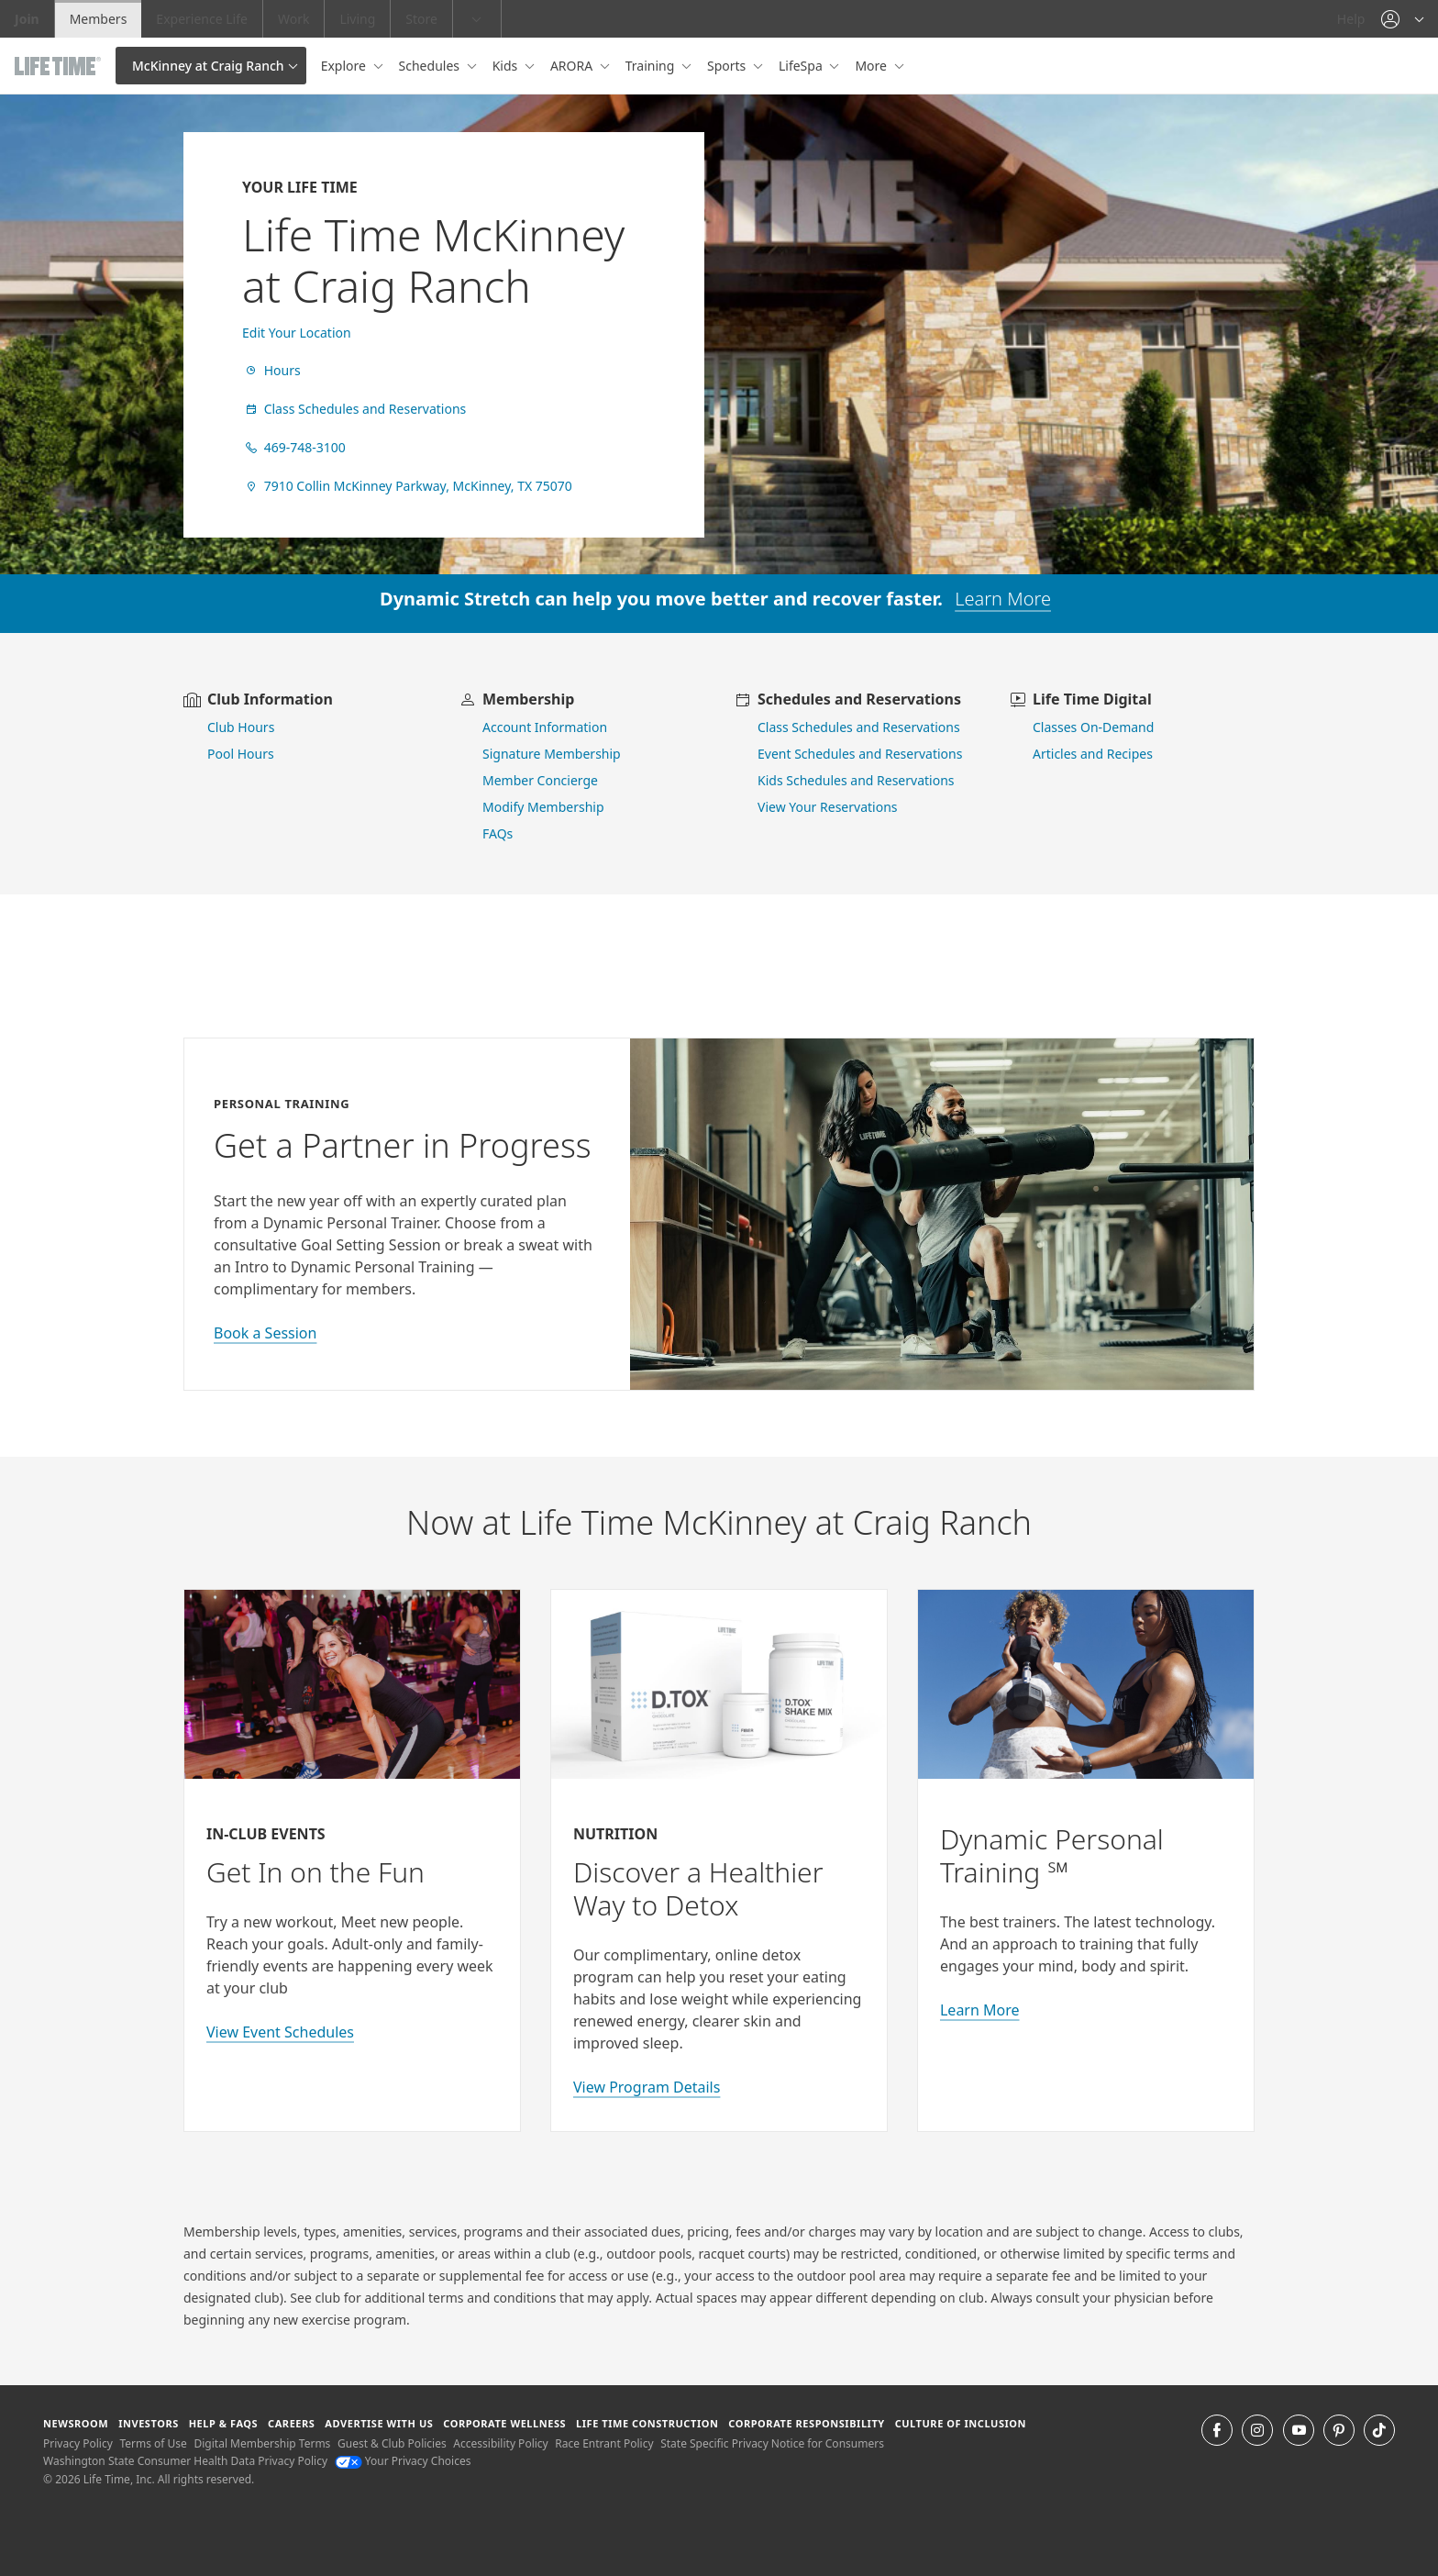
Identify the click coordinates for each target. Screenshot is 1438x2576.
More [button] (872, 65)
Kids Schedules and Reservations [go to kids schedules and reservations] (856, 780)
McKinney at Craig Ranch (208, 65)
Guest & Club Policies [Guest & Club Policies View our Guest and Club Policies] (392, 2443)
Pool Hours (240, 753)
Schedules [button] (431, 65)
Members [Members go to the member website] (98, 19)
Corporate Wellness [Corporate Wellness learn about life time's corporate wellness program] (504, 2423)
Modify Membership (543, 807)
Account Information (544, 727)
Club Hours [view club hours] (240, 727)
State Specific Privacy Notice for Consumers (772, 2443)
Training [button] (651, 65)
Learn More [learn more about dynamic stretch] (1003, 598)
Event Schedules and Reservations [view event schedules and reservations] (860, 753)
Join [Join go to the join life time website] (27, 19)
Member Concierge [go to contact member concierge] (540, 780)
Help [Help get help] (1351, 19)
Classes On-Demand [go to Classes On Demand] (1093, 727)
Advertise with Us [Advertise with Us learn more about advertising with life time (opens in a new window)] (379, 2423)
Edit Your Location (296, 332)
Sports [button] (728, 65)
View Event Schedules (280, 2032)
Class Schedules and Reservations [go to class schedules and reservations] (859, 727)
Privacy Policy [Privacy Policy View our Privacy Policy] (78, 2443)
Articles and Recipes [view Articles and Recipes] (1093, 753)
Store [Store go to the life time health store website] (421, 19)
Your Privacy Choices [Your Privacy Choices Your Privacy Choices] (403, 2461)
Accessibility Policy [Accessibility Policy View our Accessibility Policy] (500, 2443)
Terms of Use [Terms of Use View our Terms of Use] (152, 2443)
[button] (1402, 19)
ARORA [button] (573, 65)
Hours (271, 370)
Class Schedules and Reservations (354, 408)
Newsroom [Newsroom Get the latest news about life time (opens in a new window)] (75, 2423)
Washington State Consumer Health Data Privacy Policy (185, 2461)
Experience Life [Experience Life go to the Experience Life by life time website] (202, 19)
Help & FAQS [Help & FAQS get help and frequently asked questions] (224, 2423)
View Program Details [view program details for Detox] (646, 2087)
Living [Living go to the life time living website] (357, 19)
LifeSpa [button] (802, 65)
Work (293, 19)
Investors (148, 2423)
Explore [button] (345, 65)
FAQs (497, 833)
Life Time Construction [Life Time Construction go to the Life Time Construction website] (647, 2423)
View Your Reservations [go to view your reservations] (828, 807)
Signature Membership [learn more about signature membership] (551, 753)
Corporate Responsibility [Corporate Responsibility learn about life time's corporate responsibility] (806, 2423)
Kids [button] (506, 65)
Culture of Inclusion (960, 2423)
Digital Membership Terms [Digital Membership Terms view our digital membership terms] (262, 2443)
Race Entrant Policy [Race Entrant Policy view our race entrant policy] (604, 2443)
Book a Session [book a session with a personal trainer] (265, 1333)
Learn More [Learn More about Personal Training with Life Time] (980, 2010)
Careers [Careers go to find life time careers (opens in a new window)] (291, 2423)
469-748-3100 (294, 447)
